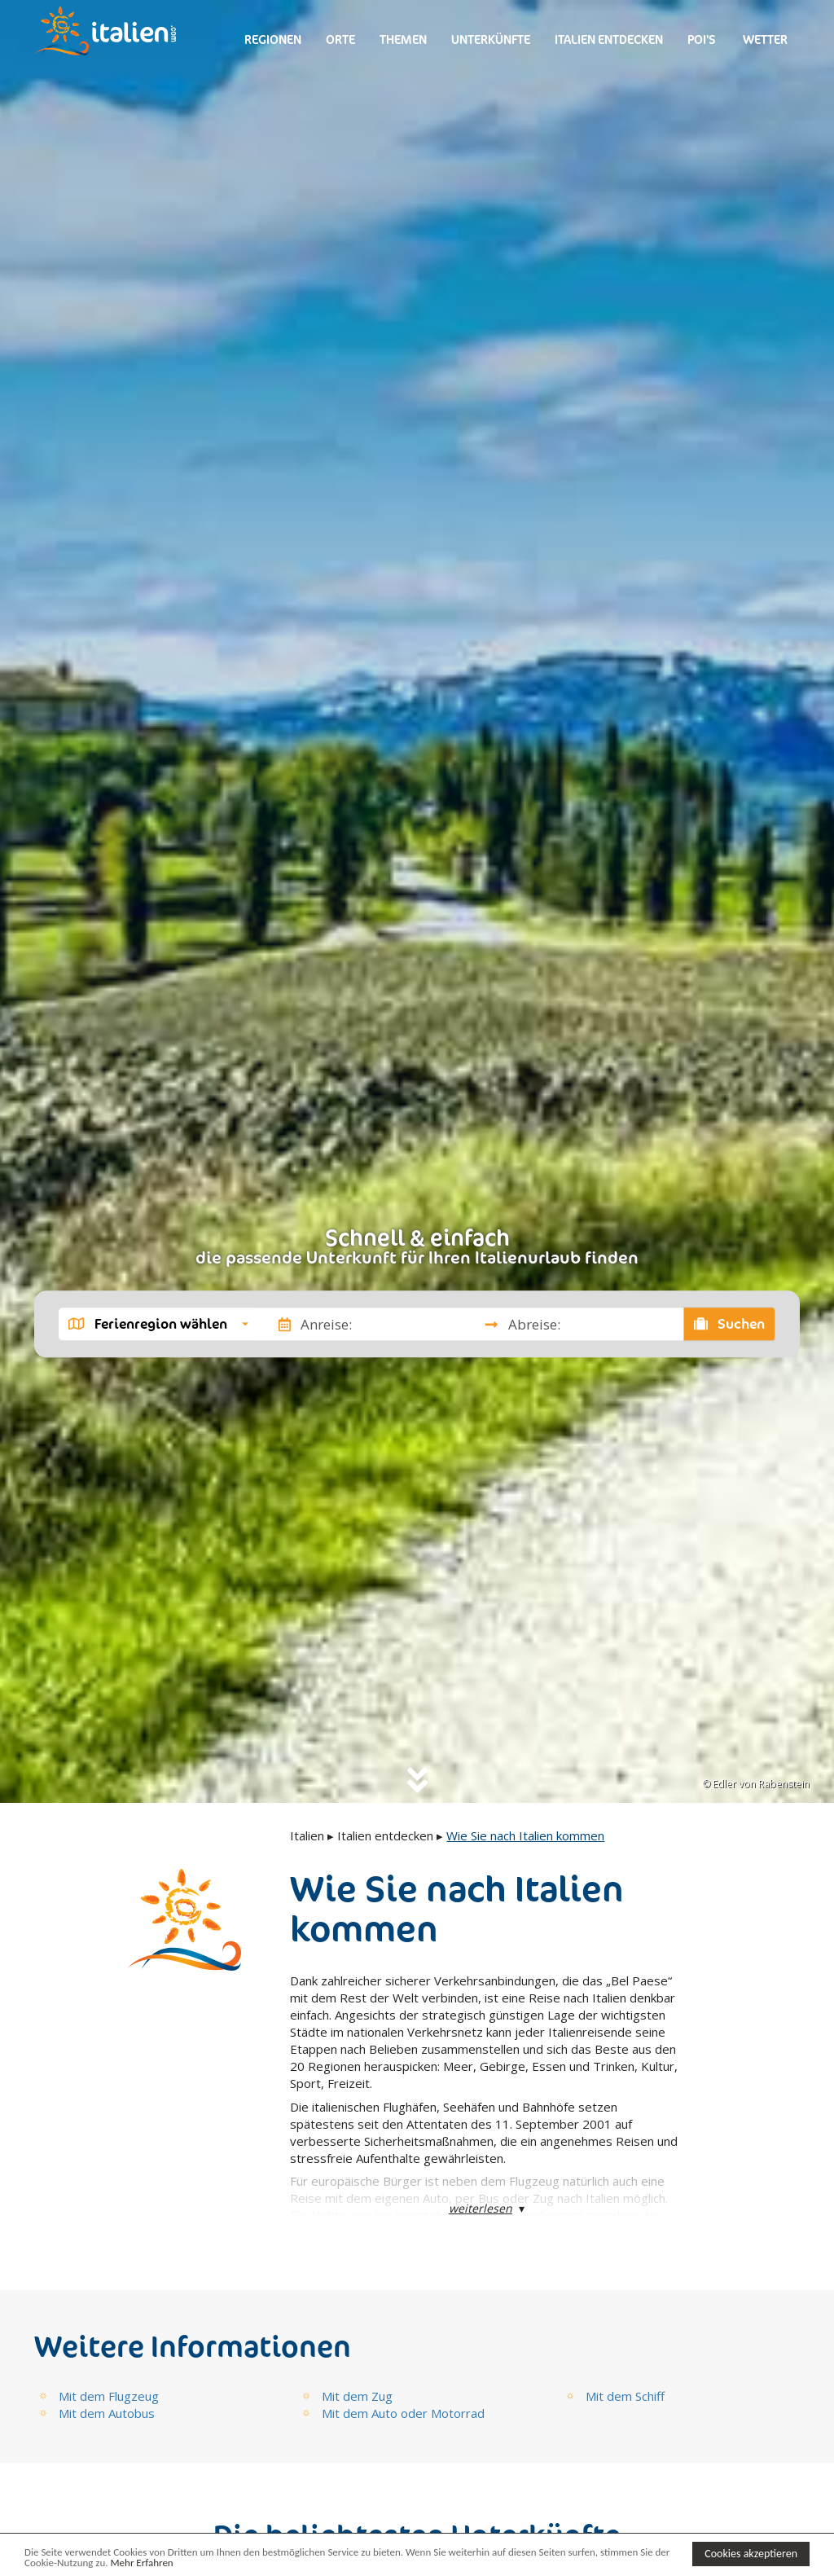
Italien (307, 1835)
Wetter (764, 39)
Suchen (730, 1324)
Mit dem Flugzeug (109, 2396)
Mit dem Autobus (107, 2413)
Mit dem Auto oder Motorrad (403, 2413)
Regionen (272, 39)
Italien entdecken (609, 39)
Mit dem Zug (357, 2396)
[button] (158, 1324)
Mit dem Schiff (625, 2396)
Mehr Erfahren (141, 2562)
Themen (403, 39)
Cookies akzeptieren (751, 2554)
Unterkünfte (490, 39)
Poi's (701, 39)
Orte (340, 39)
